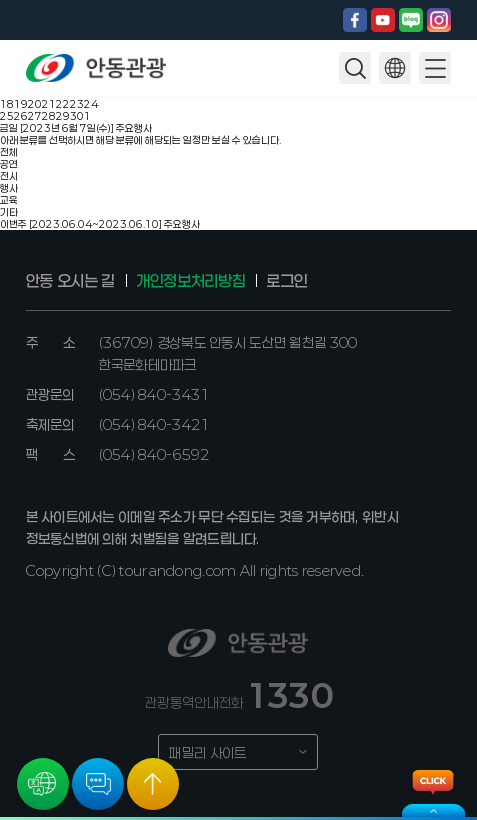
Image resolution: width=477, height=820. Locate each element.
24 (91, 104)
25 (7, 116)
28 (49, 116)
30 (77, 116)
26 (21, 116)
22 (63, 104)
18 (7, 104)
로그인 (286, 280)
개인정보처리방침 (190, 280)
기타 (9, 212)
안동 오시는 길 (70, 280)
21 (49, 104)
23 (77, 104)
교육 (9, 200)
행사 (9, 188)
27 (35, 116)
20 (35, 104)
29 (63, 116)
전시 (9, 176)
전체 (9, 152)
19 (21, 104)
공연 (9, 164)
